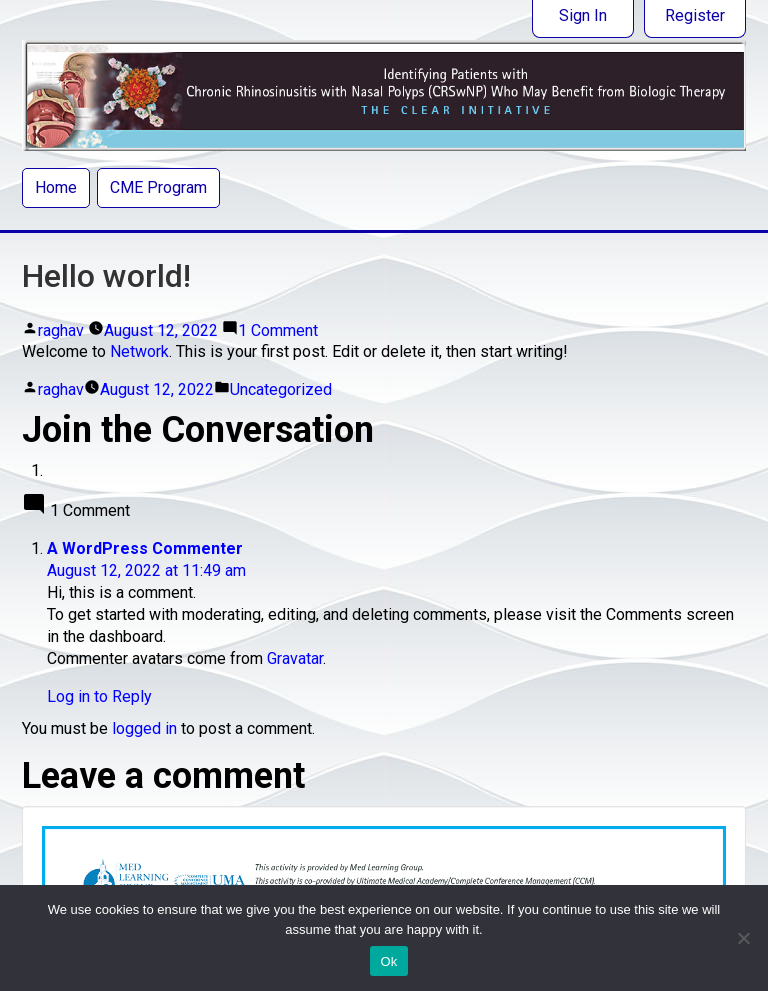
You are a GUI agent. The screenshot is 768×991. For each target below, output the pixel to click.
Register (695, 15)
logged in (144, 728)
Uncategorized (281, 389)
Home (56, 187)
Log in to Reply (99, 696)
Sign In (583, 15)
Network (139, 351)
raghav (61, 330)
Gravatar (295, 658)
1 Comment (278, 330)
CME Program (158, 187)
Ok (388, 961)
